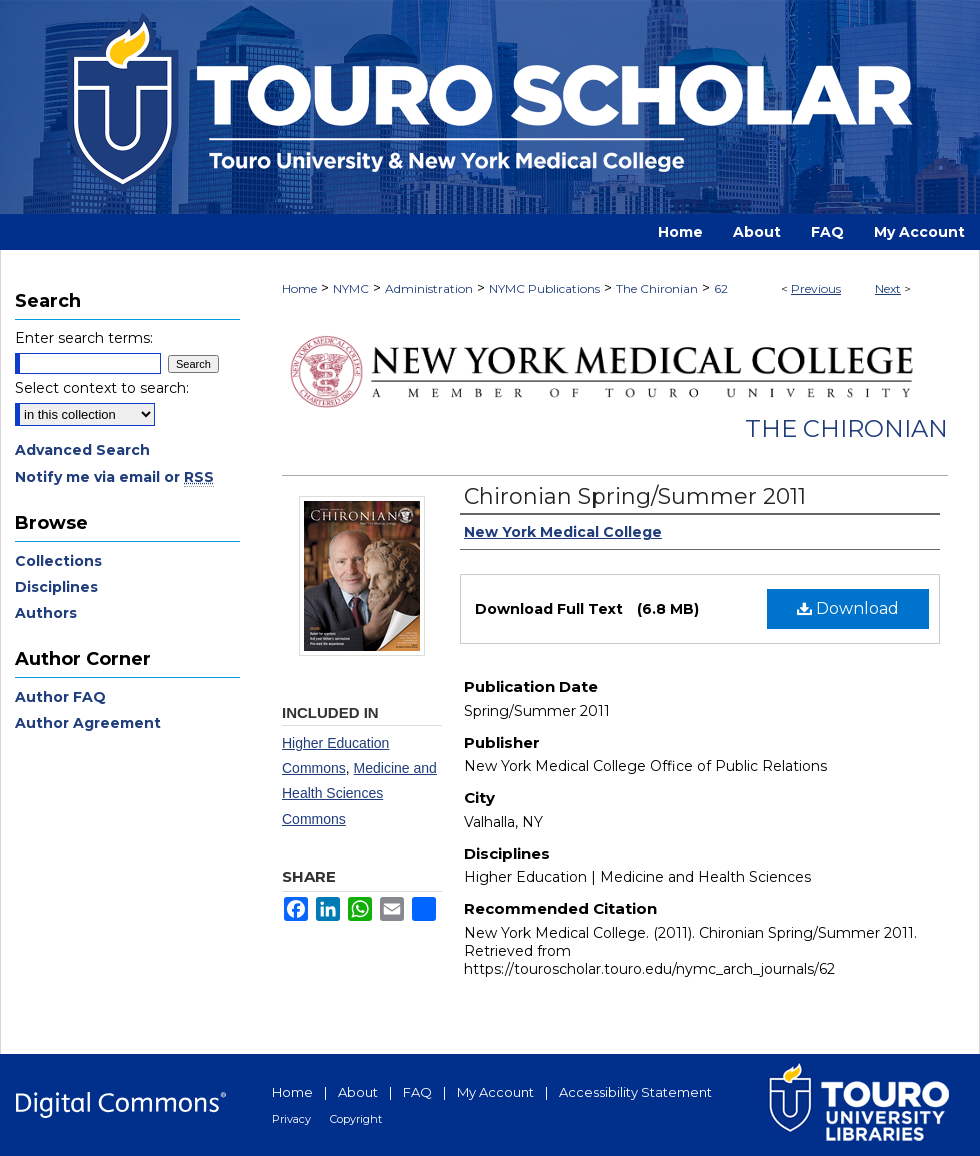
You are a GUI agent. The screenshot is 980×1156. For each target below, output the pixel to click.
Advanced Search (82, 450)
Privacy (291, 1119)
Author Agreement (88, 723)
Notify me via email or (114, 477)
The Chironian (657, 288)
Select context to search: (102, 388)
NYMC (351, 288)
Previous (816, 288)
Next (888, 288)
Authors (46, 613)
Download (848, 608)
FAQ (417, 1092)
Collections (58, 561)
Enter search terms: (84, 338)
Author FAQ (60, 697)
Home (299, 288)
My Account (495, 1092)
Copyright (356, 1119)
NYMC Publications (544, 288)
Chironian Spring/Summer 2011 (635, 496)
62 (721, 288)
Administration (429, 288)
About (358, 1092)
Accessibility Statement (635, 1092)
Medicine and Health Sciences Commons (359, 793)
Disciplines (56, 587)
